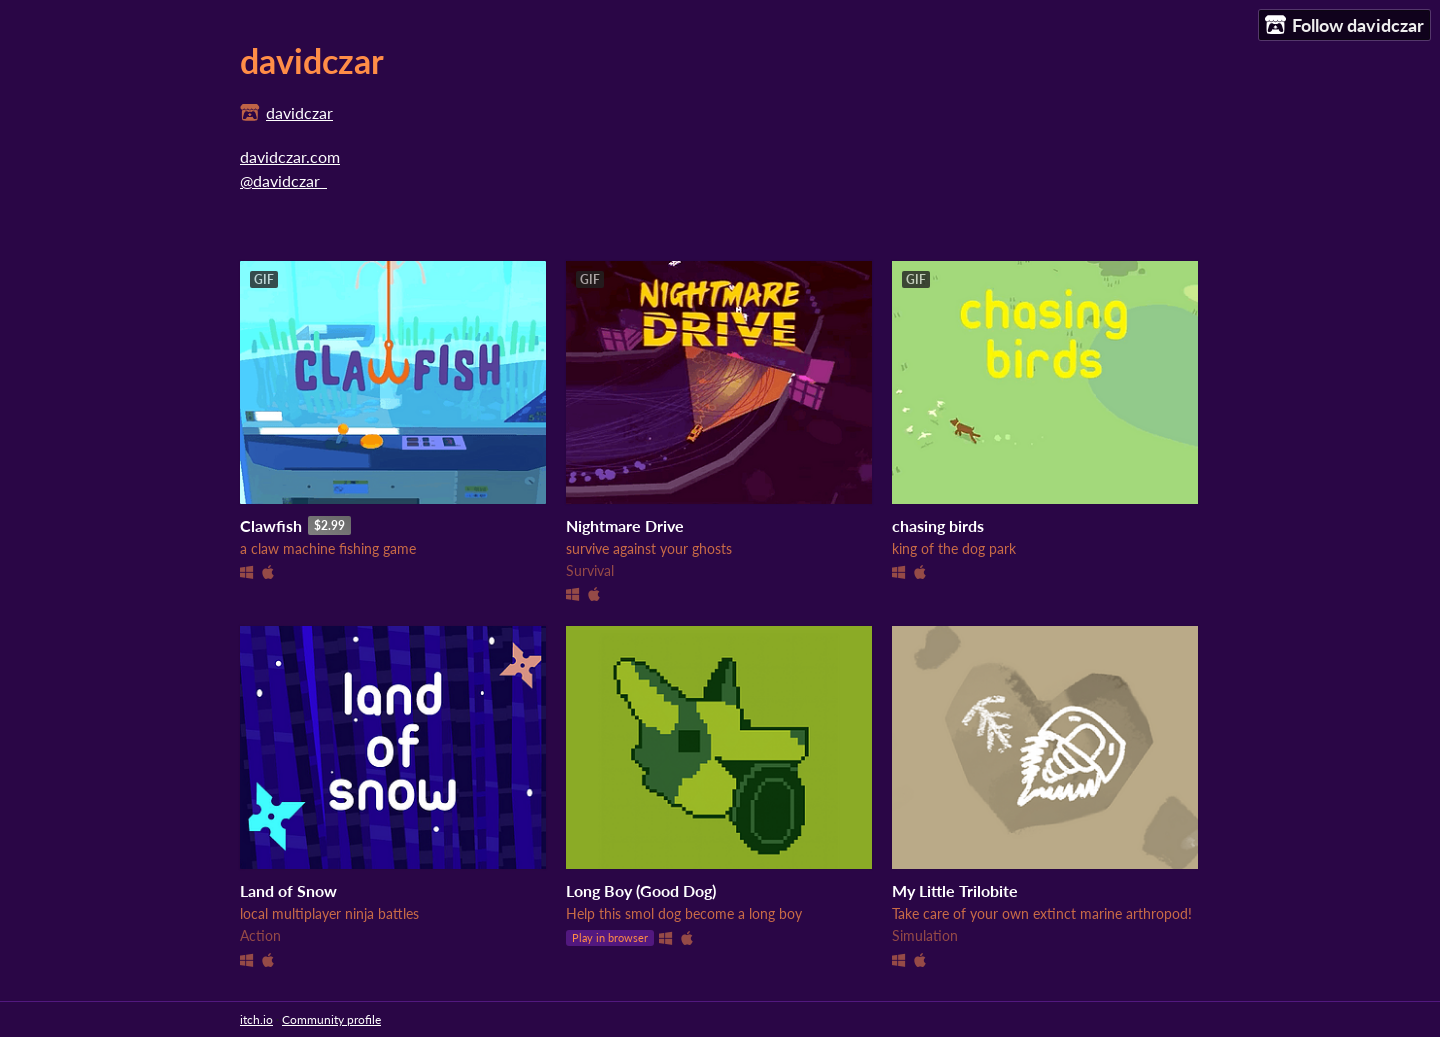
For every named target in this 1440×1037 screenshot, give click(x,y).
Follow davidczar (1344, 25)
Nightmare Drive (625, 525)
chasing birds (938, 525)
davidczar (299, 112)
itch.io (256, 1019)
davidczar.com (290, 156)
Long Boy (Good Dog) (641, 890)
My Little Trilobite (955, 890)
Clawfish (271, 525)
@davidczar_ (283, 180)
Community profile (331, 1019)
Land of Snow (288, 890)
